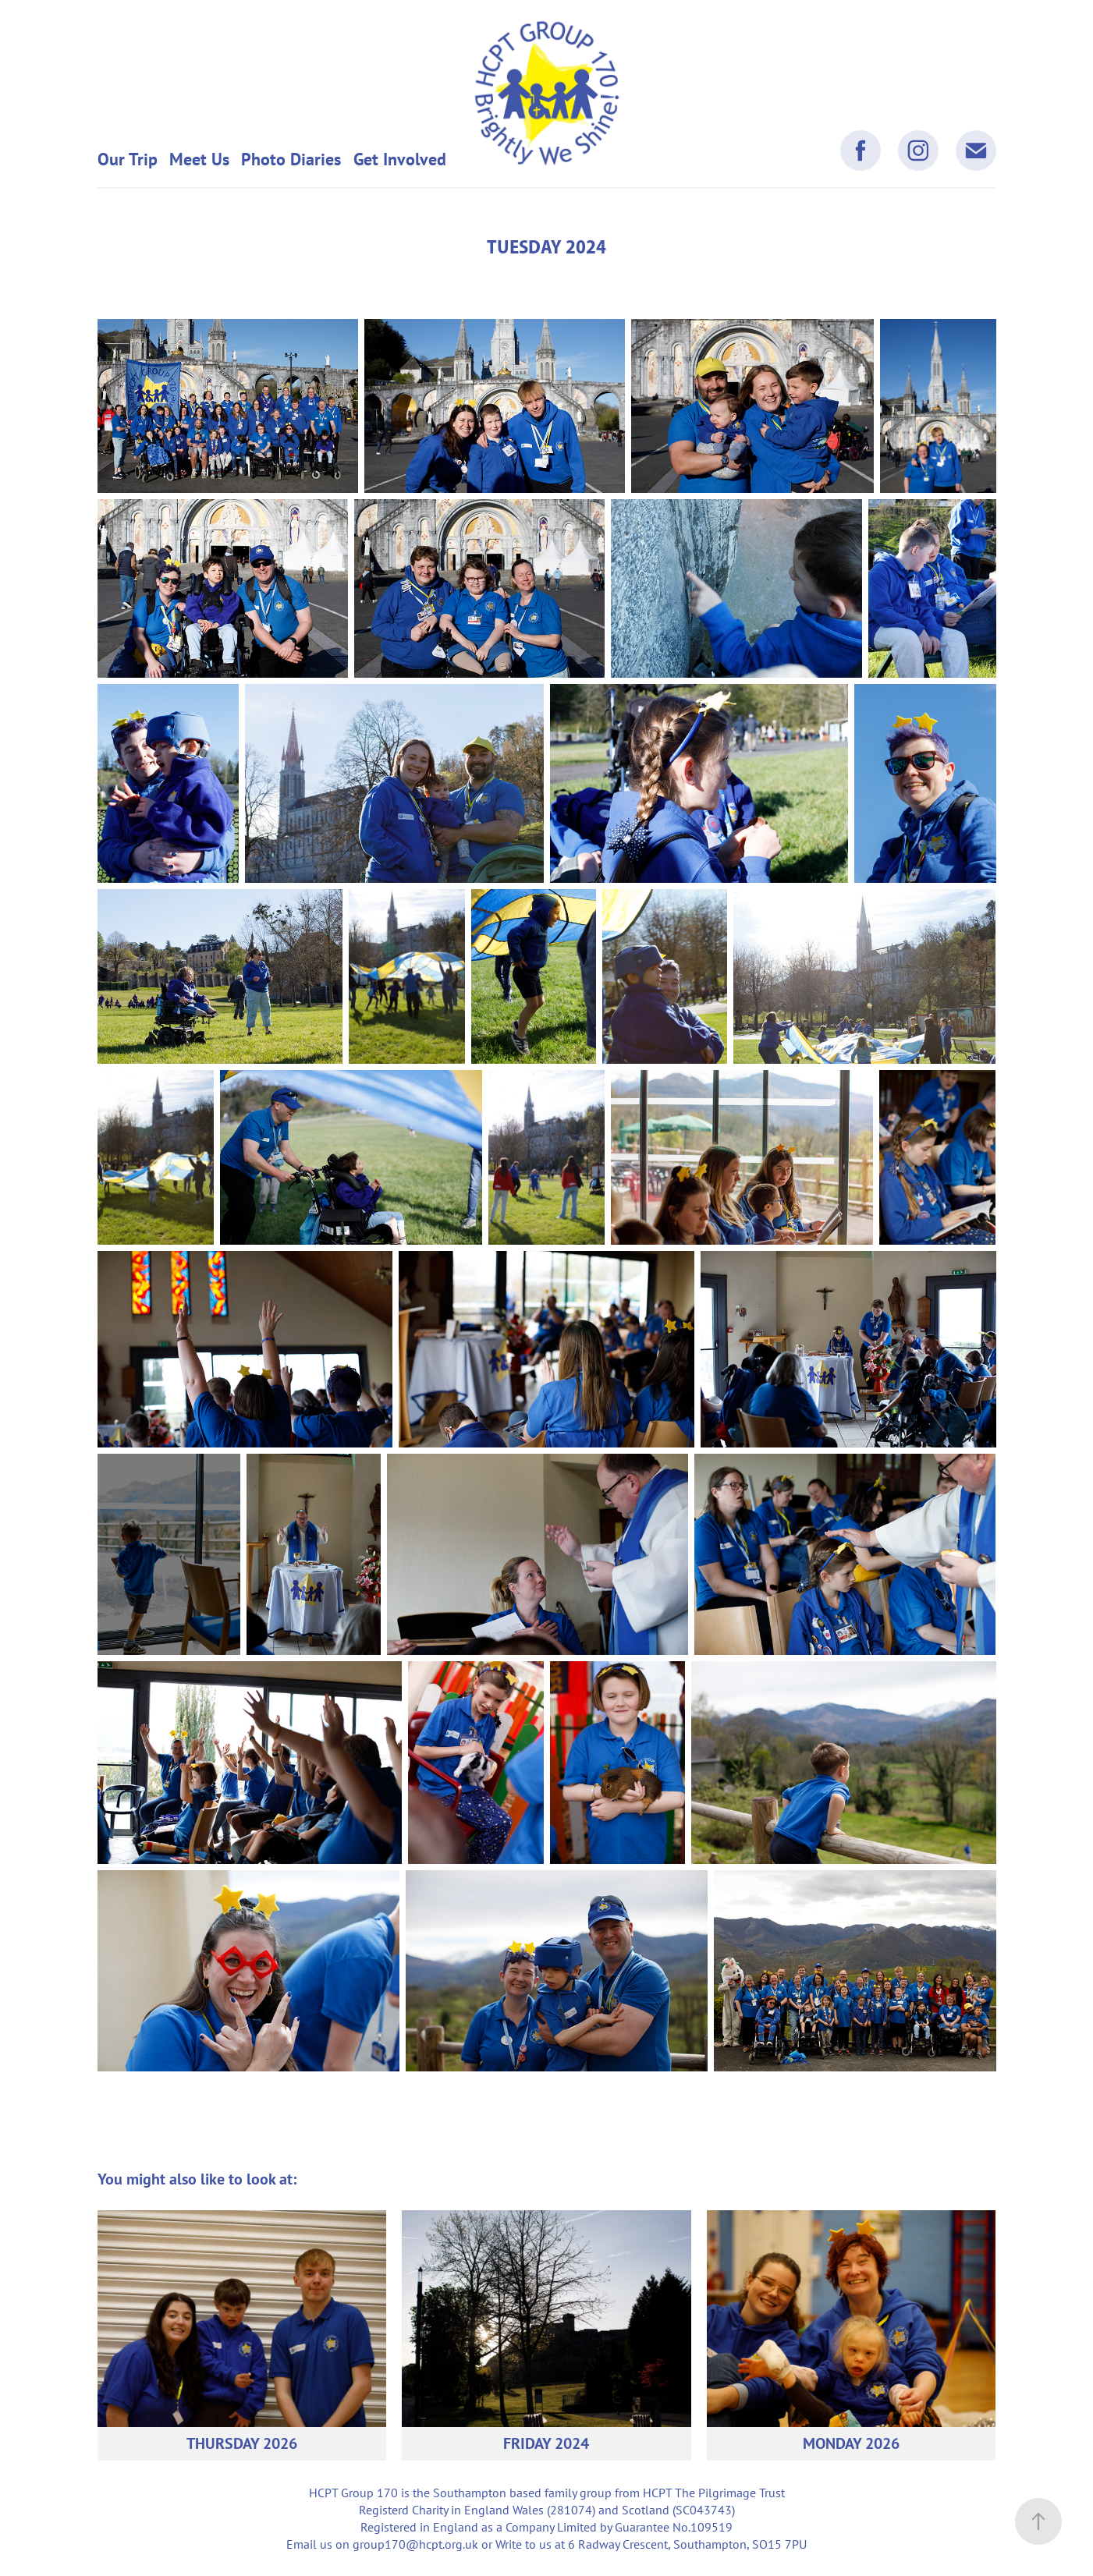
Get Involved (399, 159)
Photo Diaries (291, 159)
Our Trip (128, 159)
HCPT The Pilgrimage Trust (714, 2492)
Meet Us (199, 159)
